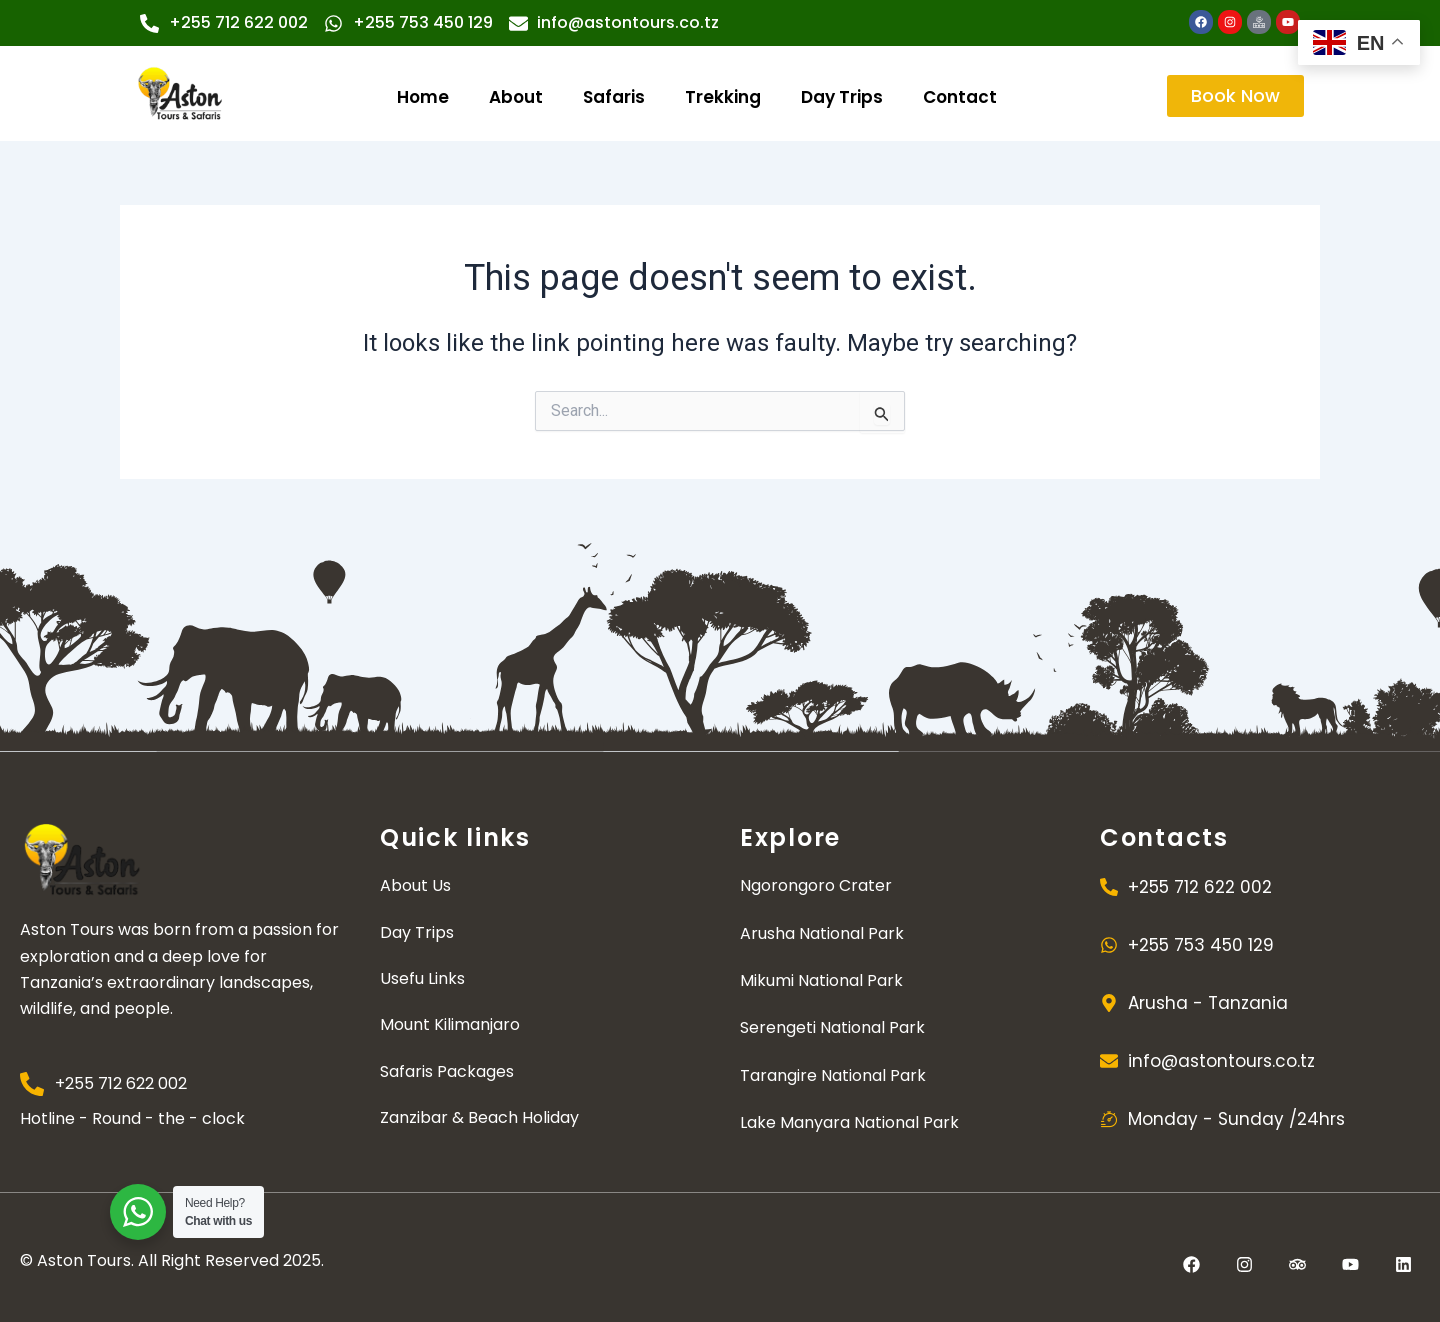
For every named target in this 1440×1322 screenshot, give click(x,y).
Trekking (723, 97)
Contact (960, 97)
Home (423, 97)
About (516, 97)
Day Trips (842, 97)
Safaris (614, 97)
